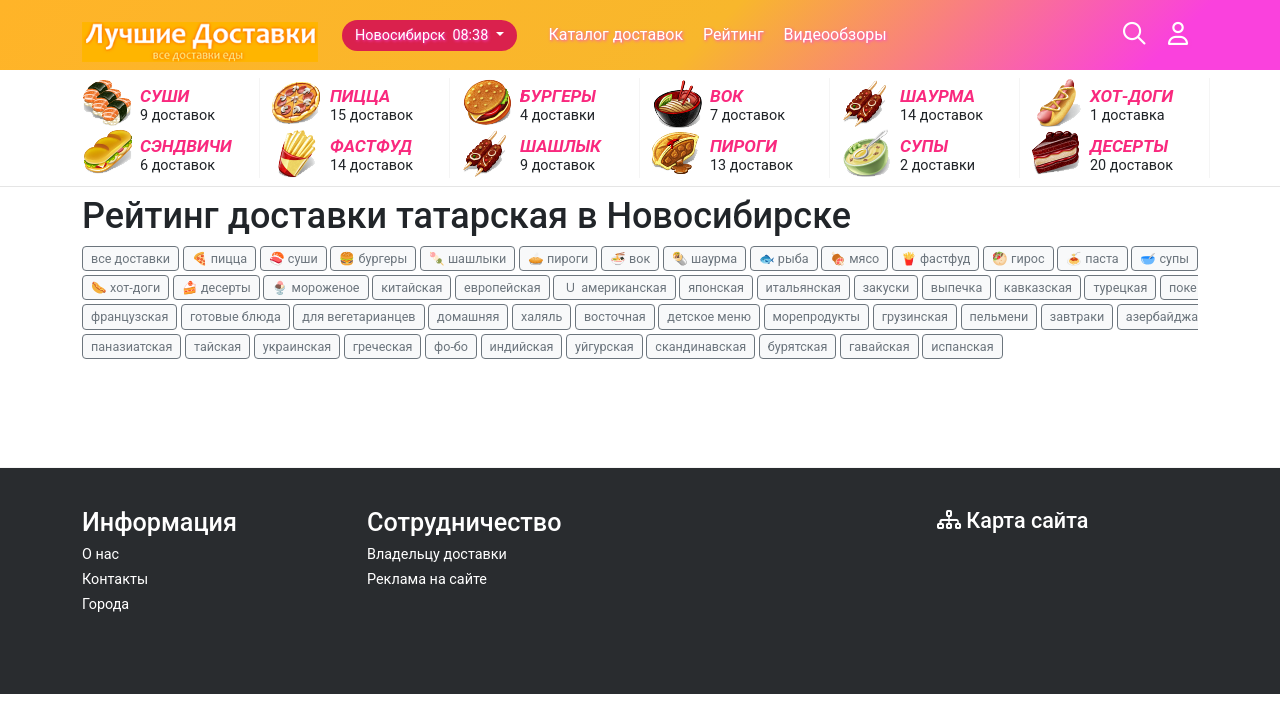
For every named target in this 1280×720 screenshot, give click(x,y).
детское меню (709, 316)
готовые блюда (235, 316)
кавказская (1038, 287)
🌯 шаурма (704, 258)
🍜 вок (630, 258)
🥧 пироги (558, 258)
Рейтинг (733, 34)
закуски (886, 287)
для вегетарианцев (358, 316)
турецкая (1120, 287)
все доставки (130, 258)
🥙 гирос (1018, 258)
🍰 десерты (216, 287)
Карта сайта (1012, 520)
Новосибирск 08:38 (423, 35)
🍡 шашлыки (468, 258)
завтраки (1077, 316)
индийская (522, 346)
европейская (502, 287)
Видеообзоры (835, 34)
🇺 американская (614, 287)
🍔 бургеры (373, 258)
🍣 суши (293, 258)
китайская (411, 287)
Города (105, 604)
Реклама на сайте (427, 579)
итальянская (804, 287)
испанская (962, 346)
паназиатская (131, 346)
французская (129, 316)
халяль (541, 316)
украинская (297, 346)
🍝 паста (1092, 258)
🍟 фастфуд (936, 258)
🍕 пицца (219, 258)
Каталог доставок (616, 34)
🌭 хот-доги (125, 287)
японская (716, 287)
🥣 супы (1164, 258)
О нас (100, 554)
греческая (383, 346)
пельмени (999, 316)
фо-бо (451, 346)
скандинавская (700, 346)
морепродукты (817, 316)
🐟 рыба (784, 258)
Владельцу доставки (437, 554)
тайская (217, 346)
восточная (615, 316)
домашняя (468, 316)
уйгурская (604, 346)
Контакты (115, 579)
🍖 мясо (854, 258)
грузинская (915, 316)
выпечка (956, 287)
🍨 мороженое (315, 287)
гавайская (879, 346)
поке (1183, 287)
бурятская (798, 346)
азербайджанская (1179, 316)
